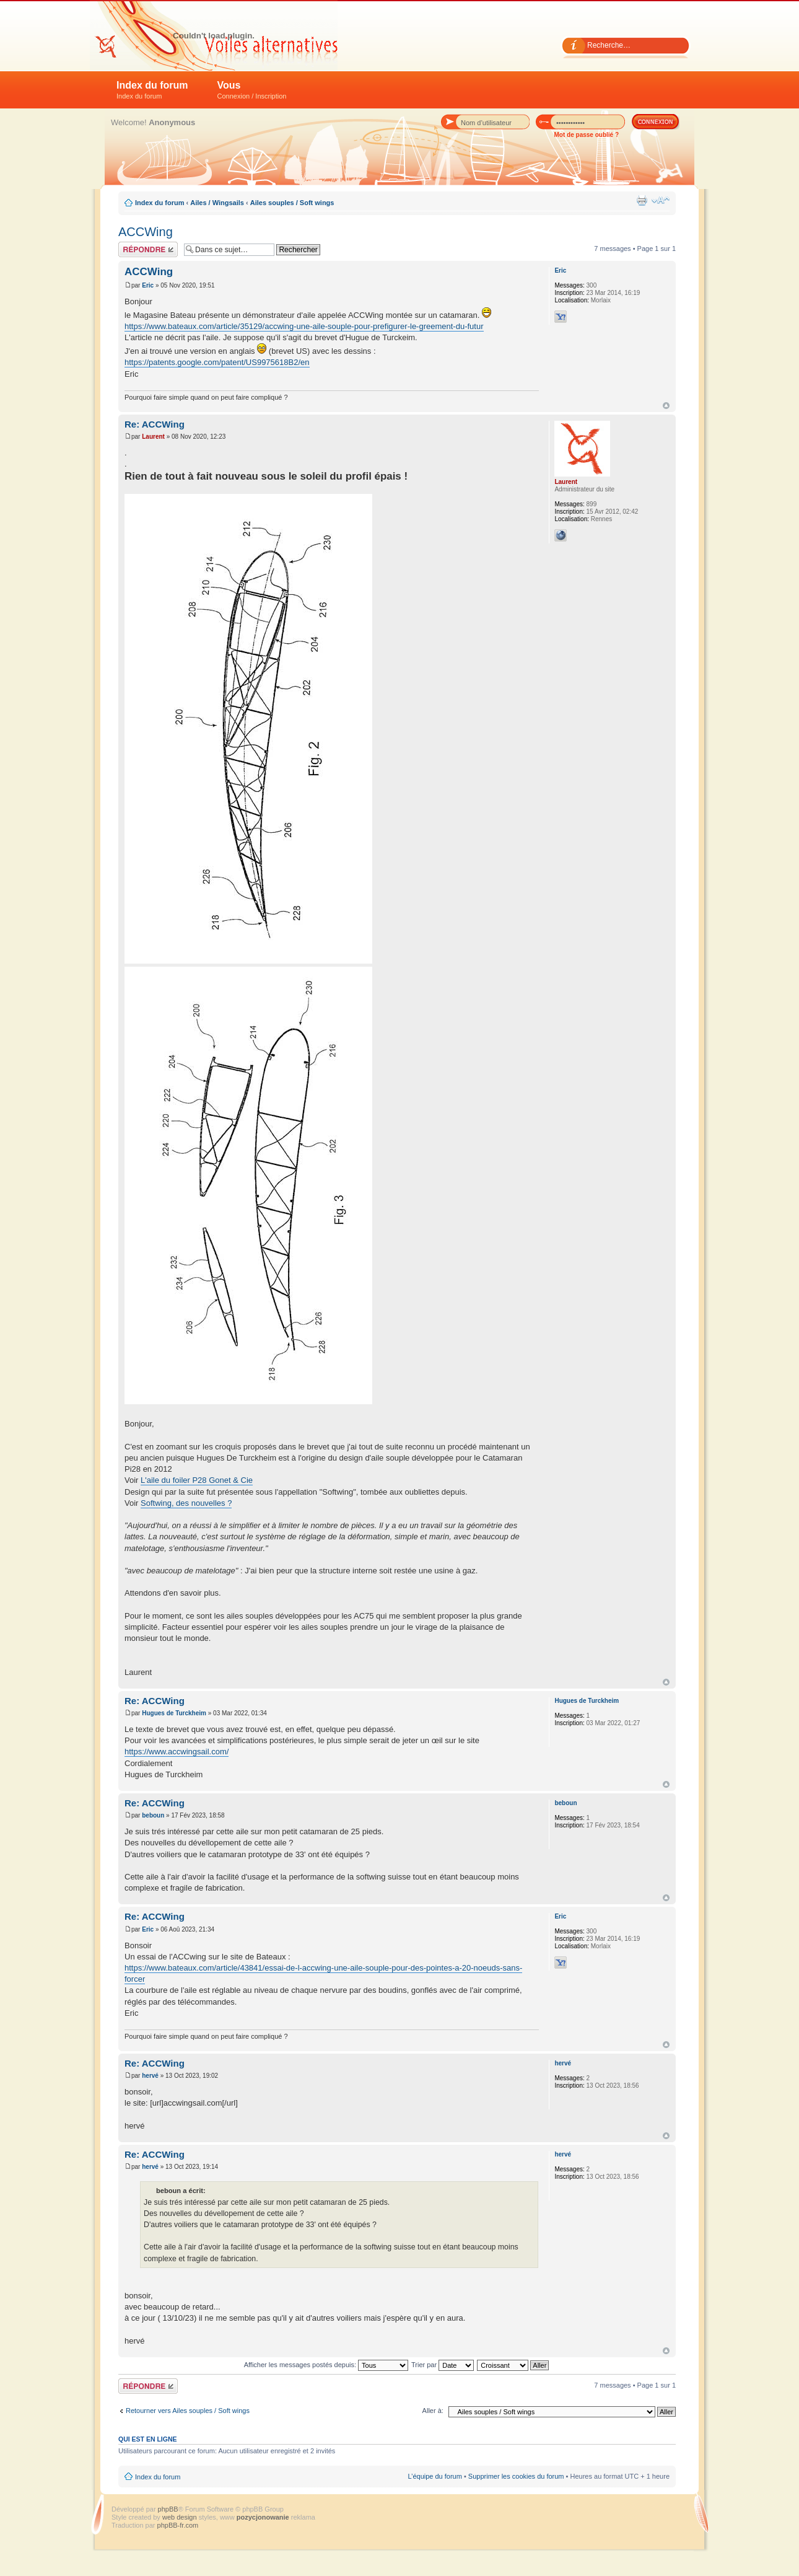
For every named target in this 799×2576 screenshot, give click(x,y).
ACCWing (145, 232)
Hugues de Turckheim (174, 1713)
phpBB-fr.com (178, 2525)
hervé (150, 2075)
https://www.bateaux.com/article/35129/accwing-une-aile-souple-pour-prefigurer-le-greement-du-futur (304, 326)
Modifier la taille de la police (661, 200)
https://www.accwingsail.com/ (176, 1751)
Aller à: (432, 2410)
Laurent (153, 436)
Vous (252, 90)
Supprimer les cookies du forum (516, 2476)
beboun (153, 1815)
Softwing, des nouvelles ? (186, 1503)
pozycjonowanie (263, 2517)
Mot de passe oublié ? (586, 134)
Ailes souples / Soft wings (292, 202)
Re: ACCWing (154, 424)
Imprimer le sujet (641, 200)
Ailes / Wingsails (217, 202)
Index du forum (152, 90)
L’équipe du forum (434, 2476)
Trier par (442, 2364)
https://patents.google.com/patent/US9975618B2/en (217, 362)
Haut (666, 405)
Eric (148, 285)
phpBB (168, 2509)
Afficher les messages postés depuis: (326, 2364)
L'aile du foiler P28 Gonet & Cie (197, 1480)
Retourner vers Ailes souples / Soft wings (188, 2410)
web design (180, 2517)
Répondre (148, 249)
